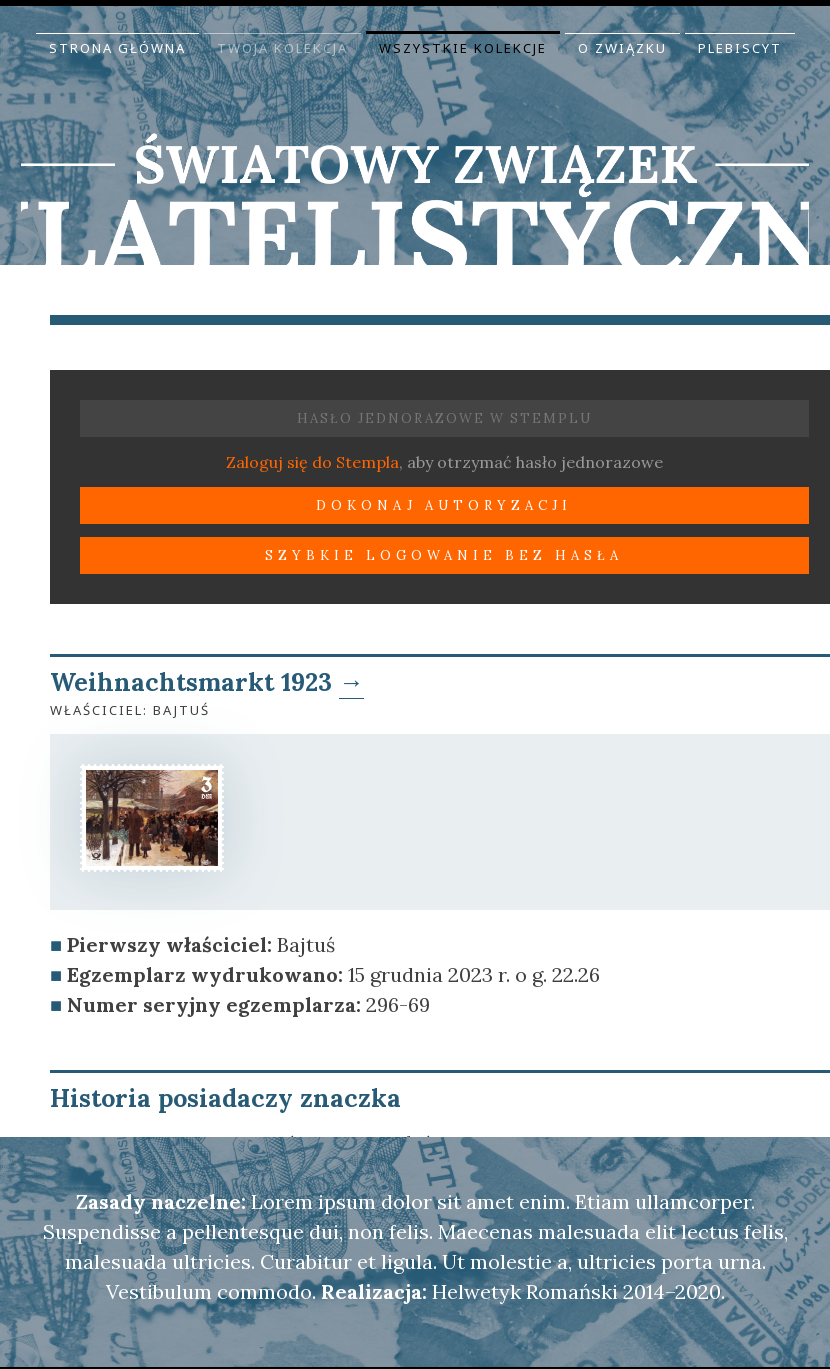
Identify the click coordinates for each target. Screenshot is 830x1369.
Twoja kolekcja (282, 48)
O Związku (622, 48)
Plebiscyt (740, 48)
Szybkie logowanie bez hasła (444, 555)
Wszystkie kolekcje (463, 48)
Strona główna (117, 48)
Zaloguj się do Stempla (312, 462)
